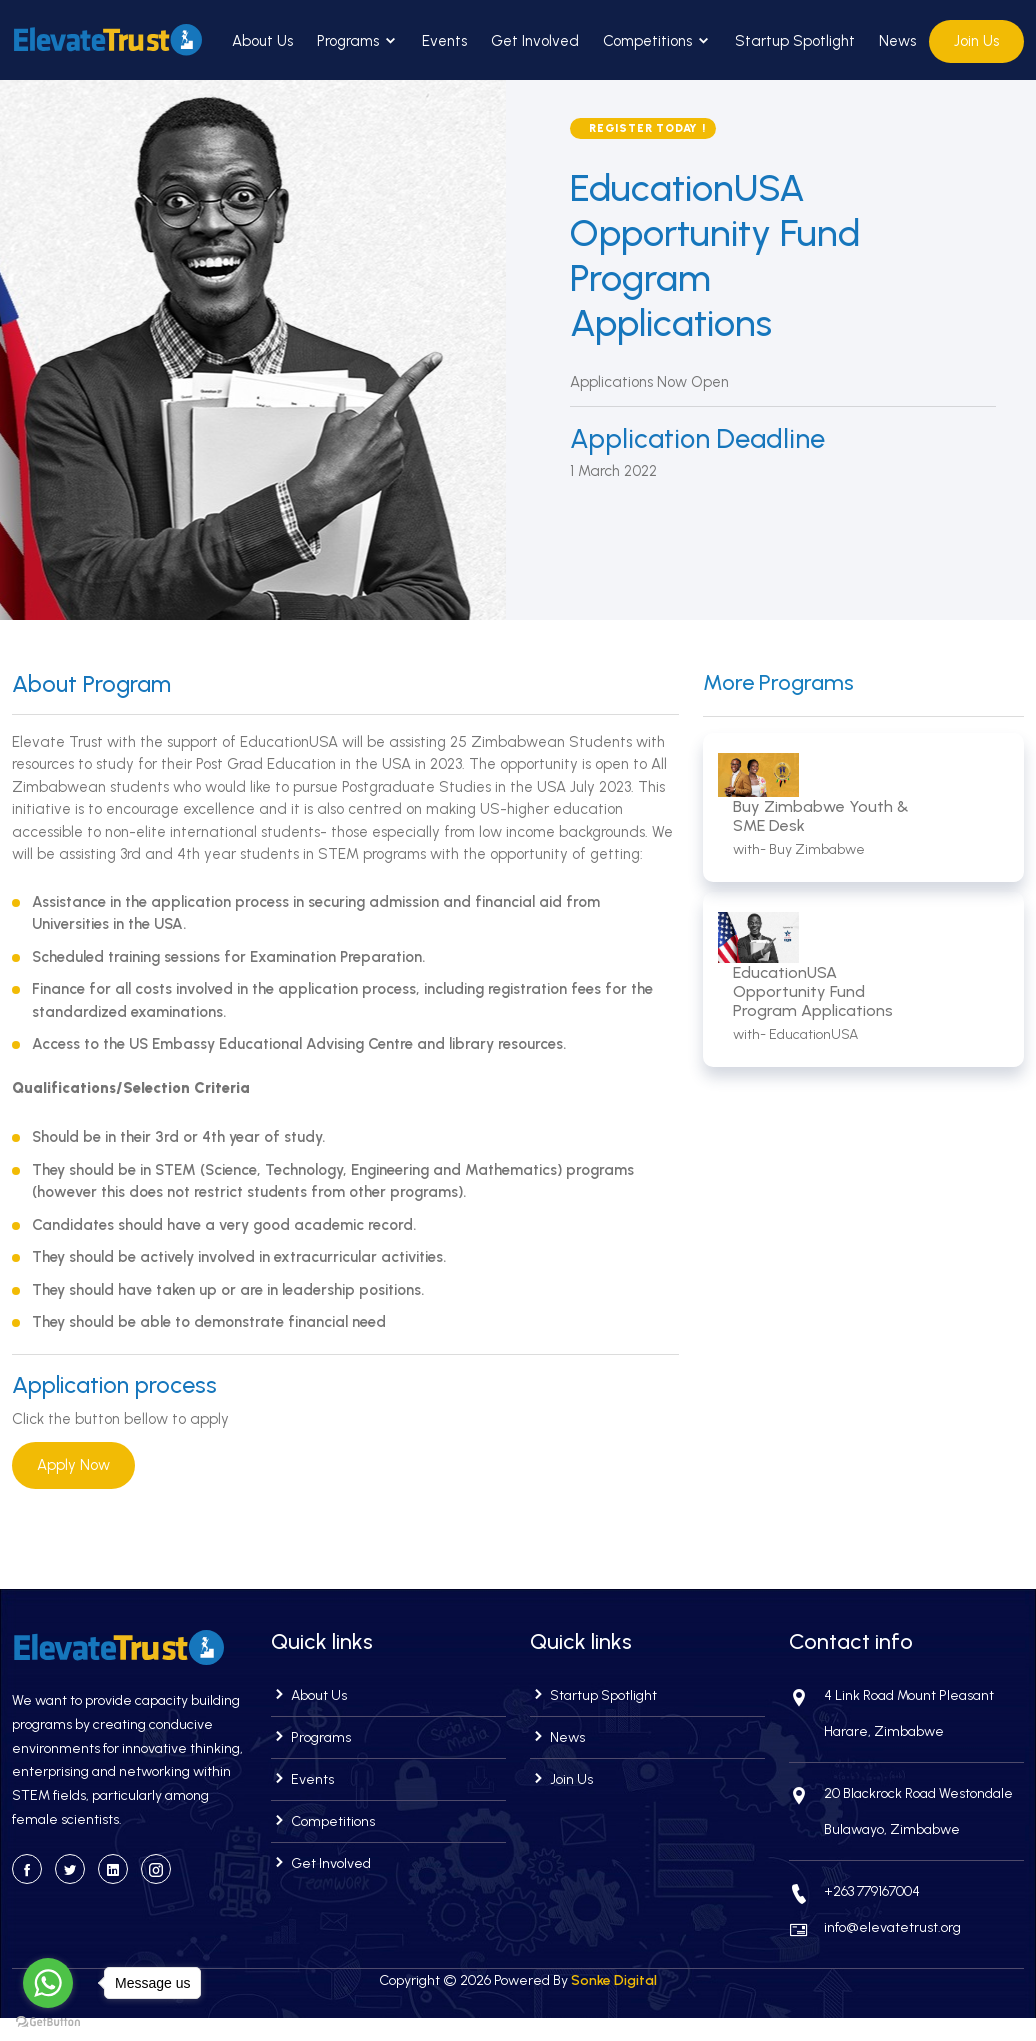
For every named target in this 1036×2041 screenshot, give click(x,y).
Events (444, 41)
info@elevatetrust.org (892, 1927)
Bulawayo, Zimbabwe (892, 1829)
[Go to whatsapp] (48, 1983)
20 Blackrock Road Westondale (918, 1793)
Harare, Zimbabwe (884, 1731)
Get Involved (535, 41)
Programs (357, 41)
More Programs (778, 682)
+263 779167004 (872, 1891)
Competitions (657, 41)
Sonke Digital (614, 1980)
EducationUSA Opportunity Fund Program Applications (813, 991)
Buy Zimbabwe (817, 849)
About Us (262, 41)
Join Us (976, 41)
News (897, 41)
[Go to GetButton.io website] (48, 2021)
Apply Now (73, 1465)
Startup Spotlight (795, 41)
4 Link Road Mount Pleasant (909, 1695)
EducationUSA (813, 1034)
